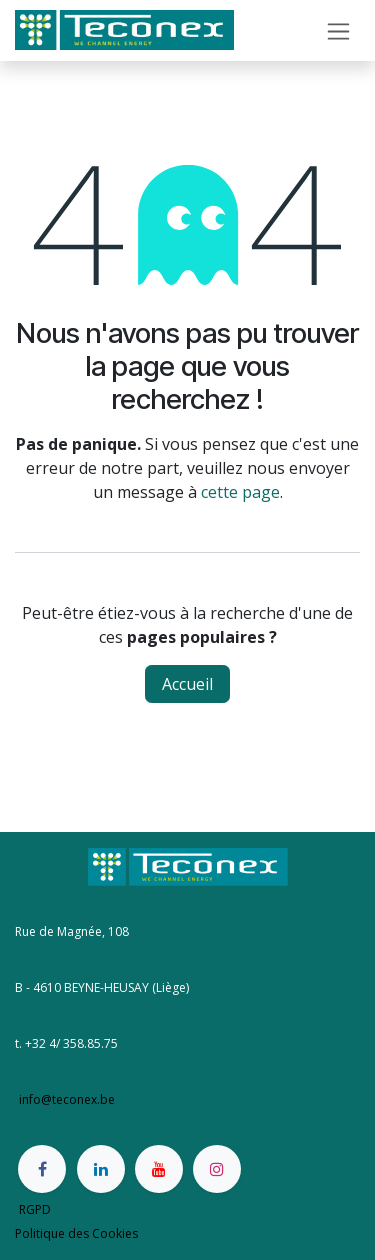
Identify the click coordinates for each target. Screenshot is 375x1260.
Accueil (187, 684)
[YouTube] (159, 1169)
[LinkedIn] (101, 1169)
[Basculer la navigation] (338, 30)
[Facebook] (42, 1169)
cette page (240, 492)
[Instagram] (217, 1169)
